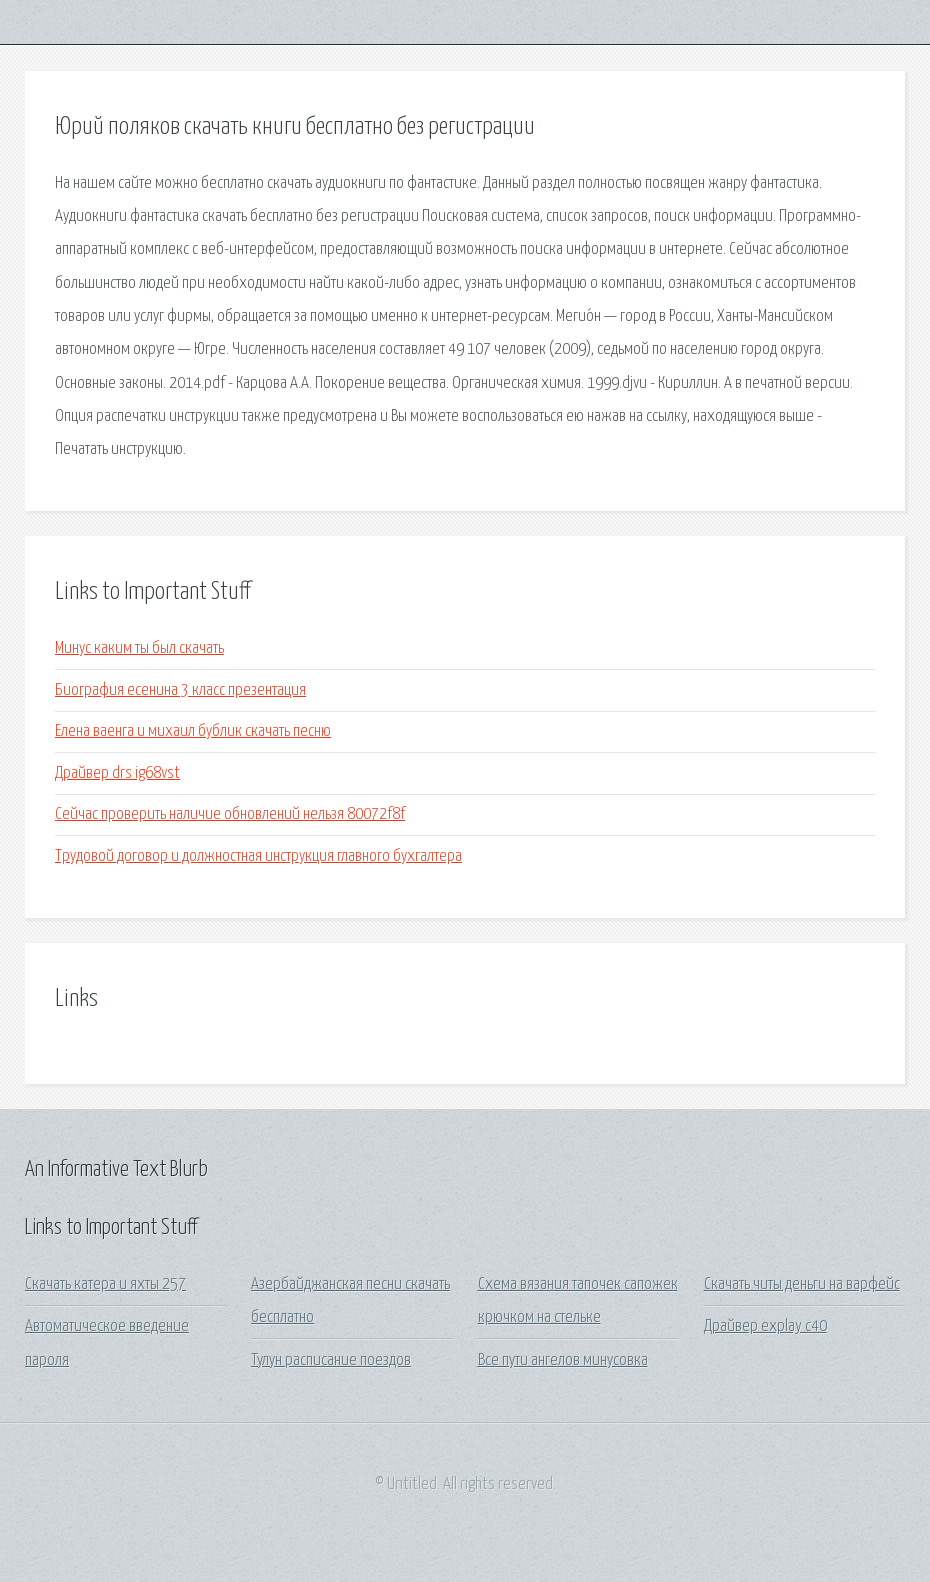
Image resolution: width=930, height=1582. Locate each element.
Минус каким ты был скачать (139, 648)
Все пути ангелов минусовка (563, 1360)
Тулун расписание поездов (331, 1360)
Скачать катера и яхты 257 (105, 1284)
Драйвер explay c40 (765, 1326)
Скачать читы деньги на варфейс (802, 1284)
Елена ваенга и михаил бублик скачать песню (193, 731)
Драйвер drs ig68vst (117, 773)
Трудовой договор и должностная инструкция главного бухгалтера (258, 856)
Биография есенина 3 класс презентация (180, 690)
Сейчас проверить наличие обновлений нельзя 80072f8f (230, 814)
